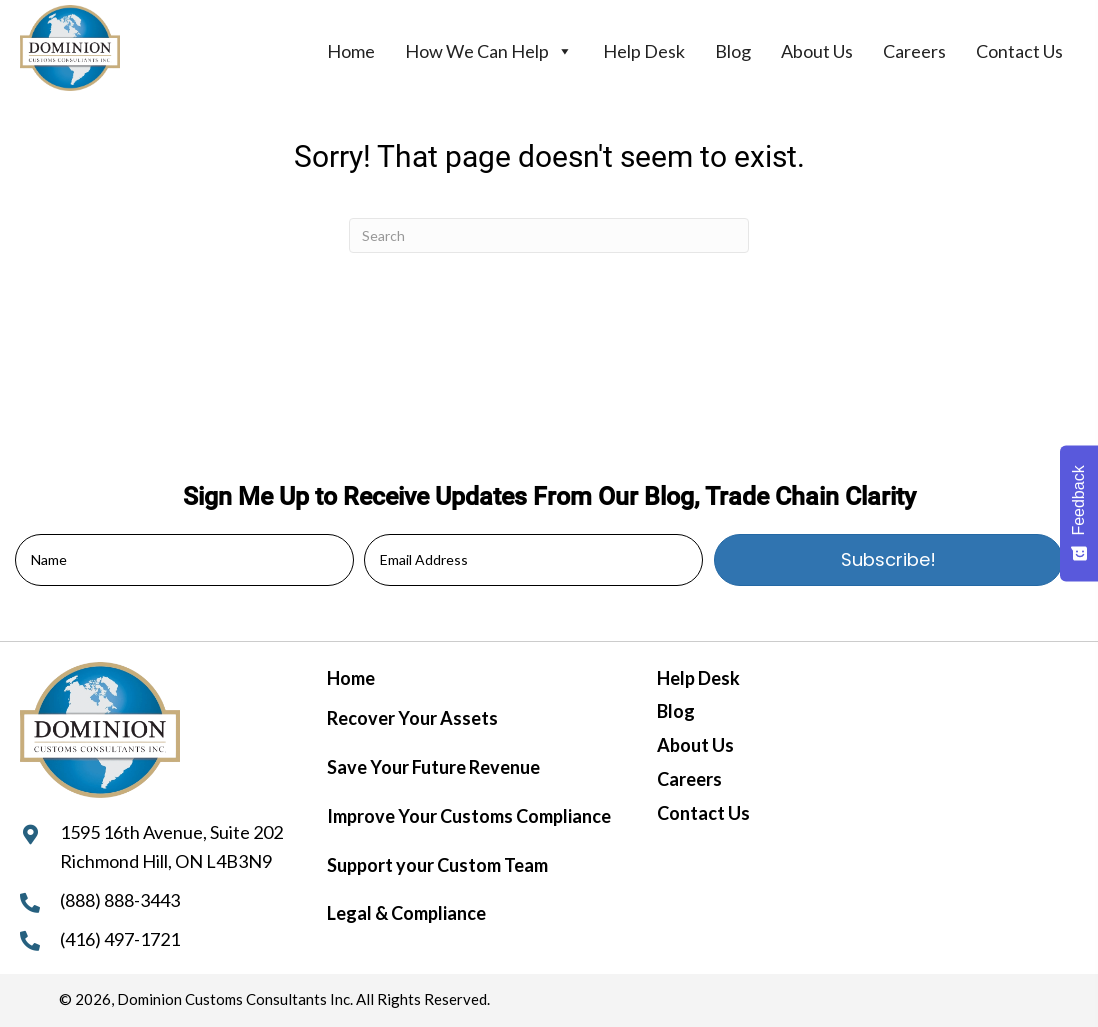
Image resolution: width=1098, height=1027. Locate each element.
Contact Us (1019, 51)
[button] (888, 560)
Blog (733, 51)
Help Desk (644, 51)
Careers (914, 51)
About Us (817, 51)
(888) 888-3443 (120, 900)
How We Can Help (489, 51)
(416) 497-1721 (120, 939)
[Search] (549, 235)
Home (351, 51)
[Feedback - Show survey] (1079, 513)
